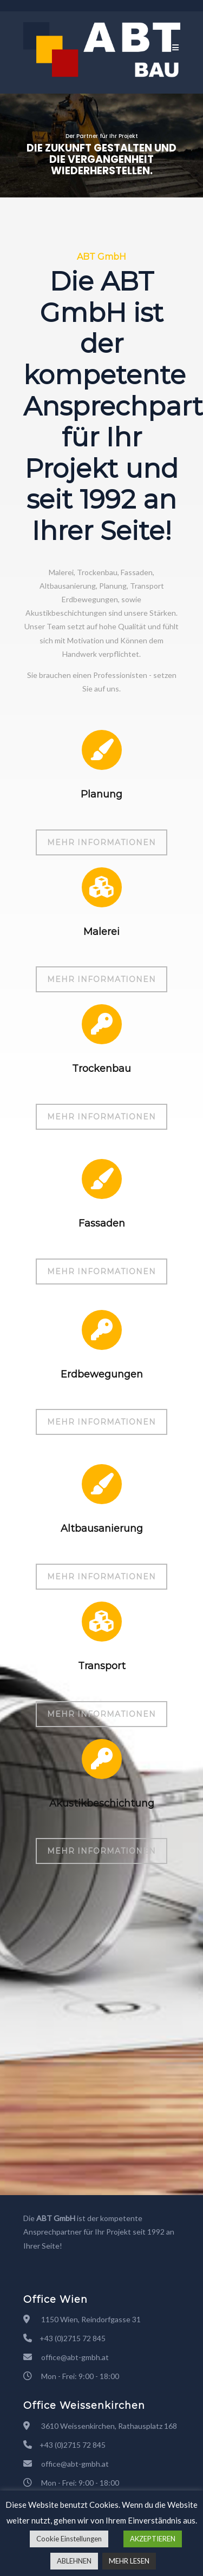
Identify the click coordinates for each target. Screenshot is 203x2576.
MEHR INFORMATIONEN (101, 842)
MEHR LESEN (129, 2561)
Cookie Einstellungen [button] (69, 2538)
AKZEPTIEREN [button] (152, 2538)
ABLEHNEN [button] (74, 2561)
